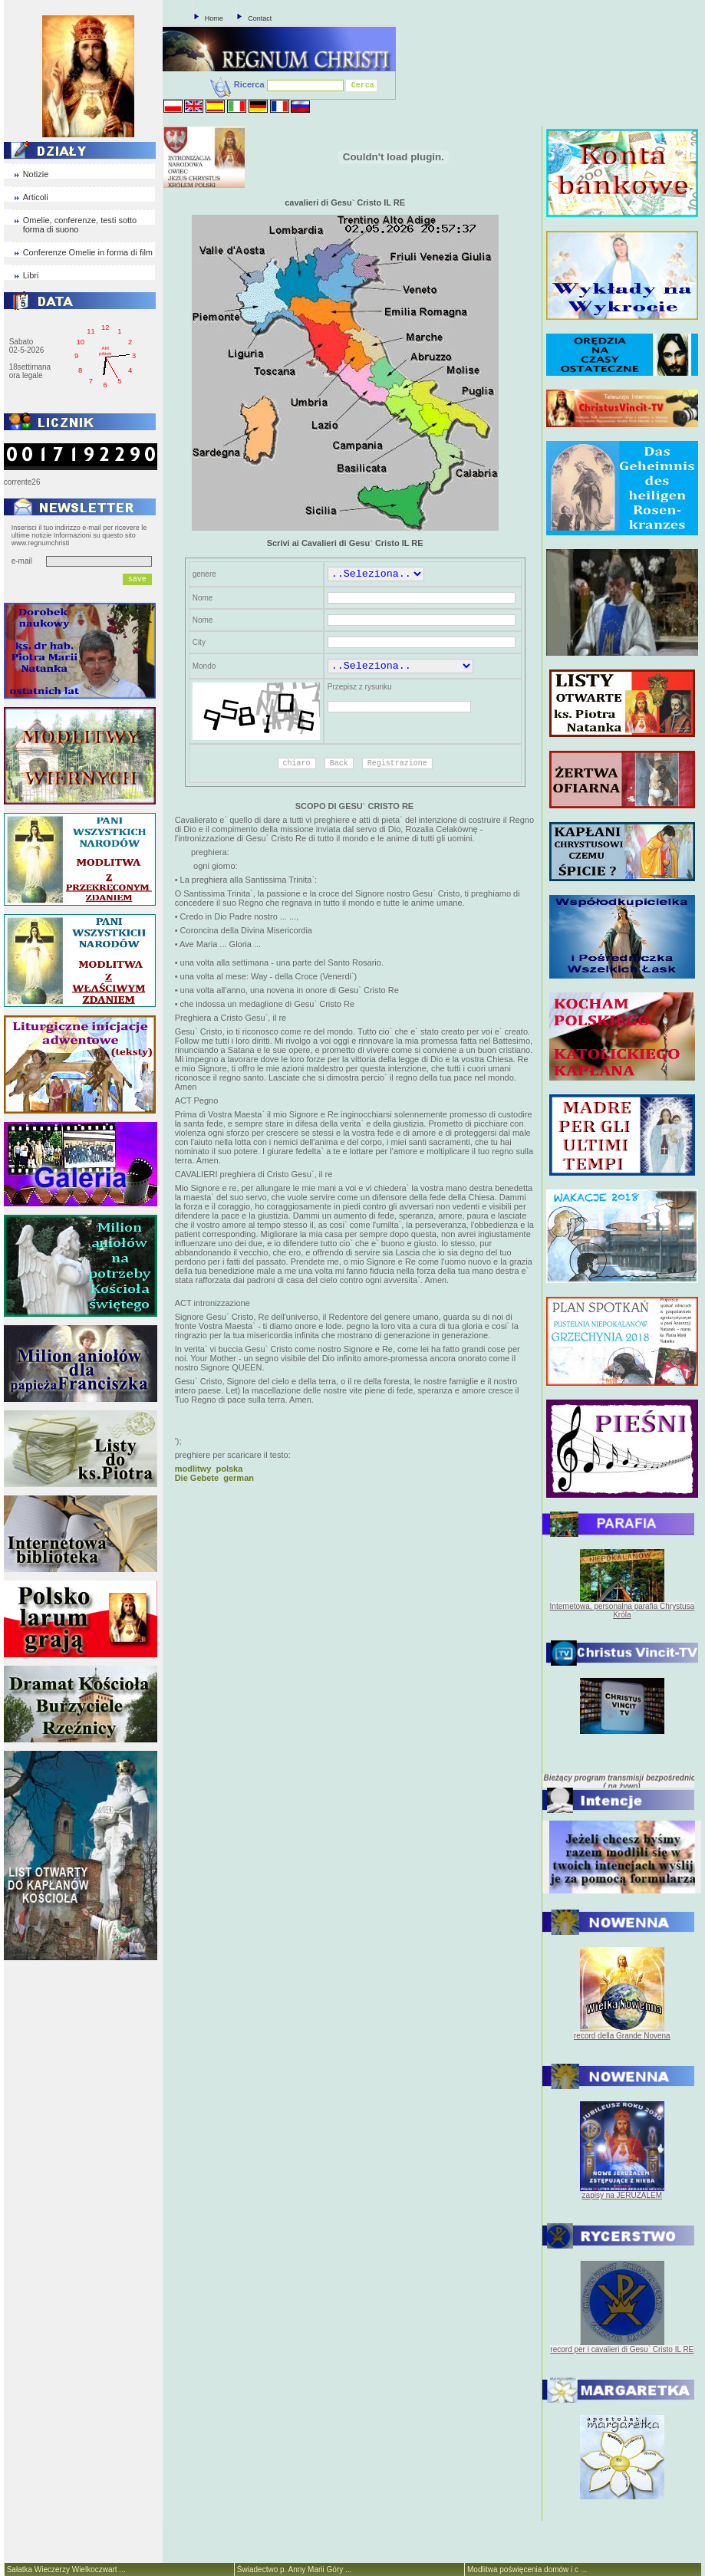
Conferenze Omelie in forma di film (88, 252)
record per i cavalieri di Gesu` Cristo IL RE (621, 2349)
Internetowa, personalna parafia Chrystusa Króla (622, 1610)
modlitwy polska (209, 1468)
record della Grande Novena (622, 2036)
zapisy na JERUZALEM (622, 2195)
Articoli (35, 197)
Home (214, 18)
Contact (260, 18)
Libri (31, 275)
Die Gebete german (214, 1477)
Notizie (36, 174)
